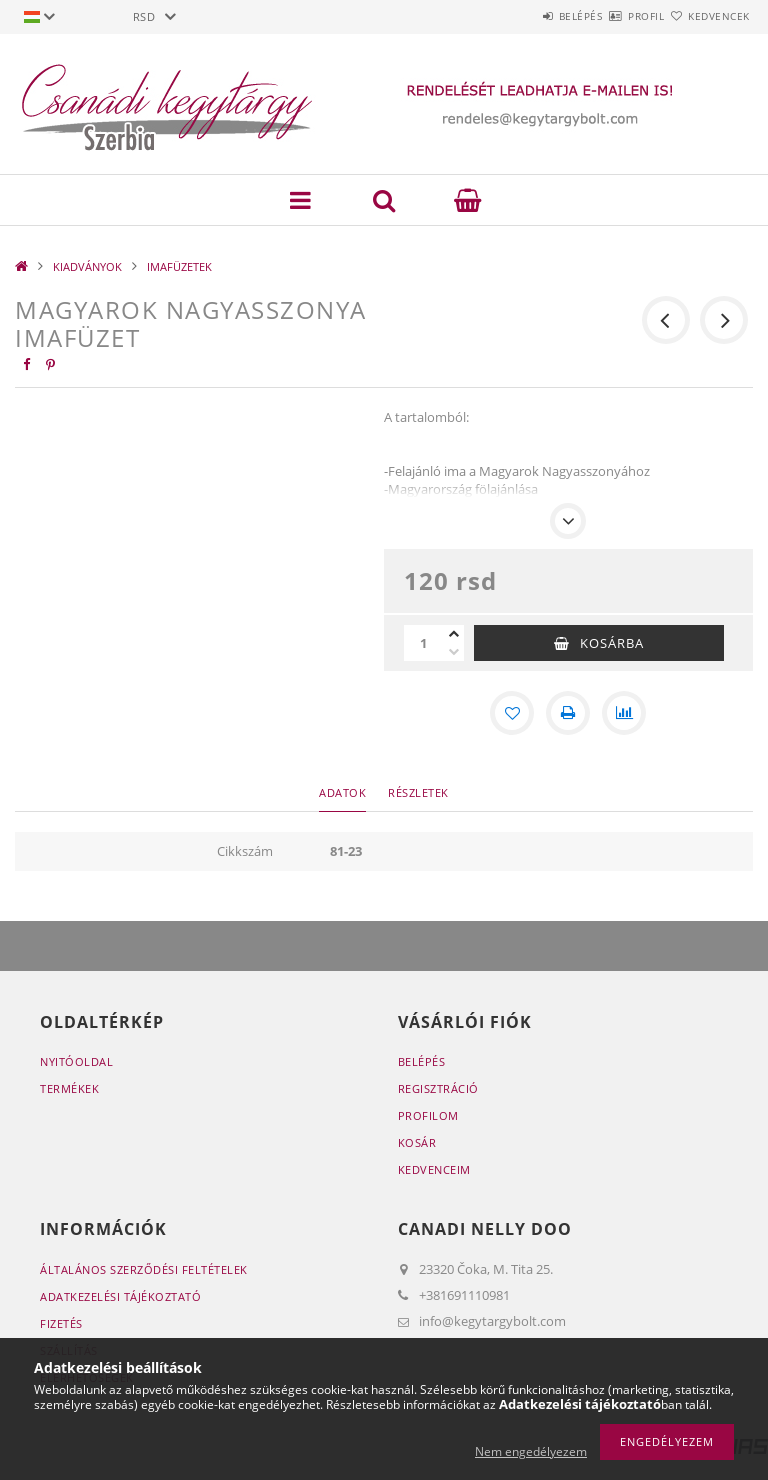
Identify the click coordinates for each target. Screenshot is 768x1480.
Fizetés (61, 1323)
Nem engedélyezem (531, 1451)
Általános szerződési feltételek (144, 1269)
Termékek (69, 1088)
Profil (611, 16)
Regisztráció (438, 1088)
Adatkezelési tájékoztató (120, 1296)
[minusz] (454, 652)
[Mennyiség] (424, 643)
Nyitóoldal (76, 1061)
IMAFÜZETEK (179, 266)
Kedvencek (708, 16)
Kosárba (612, 643)
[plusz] (454, 634)
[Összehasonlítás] (624, 713)
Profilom (428, 1115)
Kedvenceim (434, 1169)
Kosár (417, 1142)
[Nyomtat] (568, 713)
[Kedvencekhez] (512, 713)
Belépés (522, 16)
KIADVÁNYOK (87, 266)
